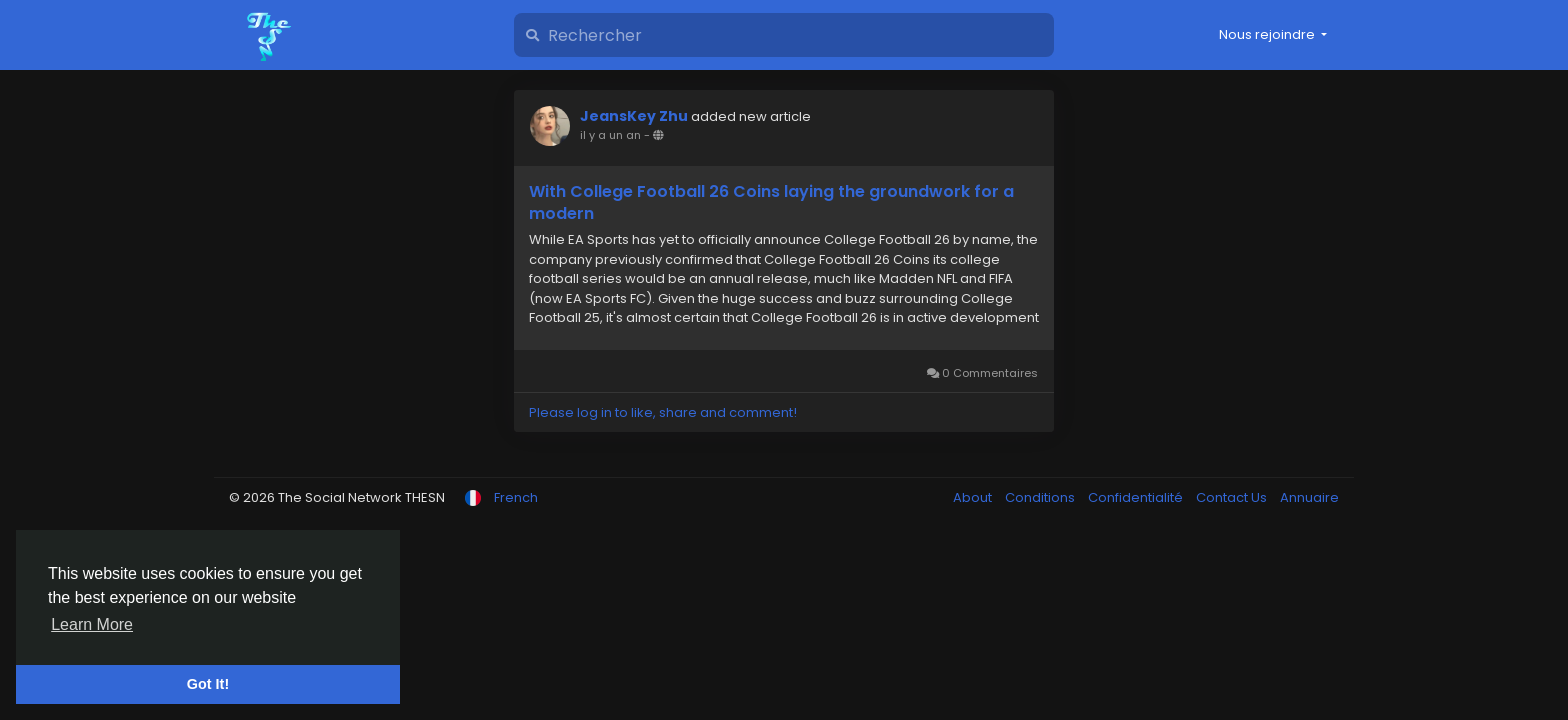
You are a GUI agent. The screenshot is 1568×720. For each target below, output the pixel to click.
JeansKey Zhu (634, 116)
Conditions (1041, 497)
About (974, 497)
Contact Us (1233, 497)
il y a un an (610, 135)
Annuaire (1309, 497)
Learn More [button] (92, 624)
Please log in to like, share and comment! (663, 412)
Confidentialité (1137, 497)
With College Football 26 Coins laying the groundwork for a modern (771, 203)
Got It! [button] (208, 684)
